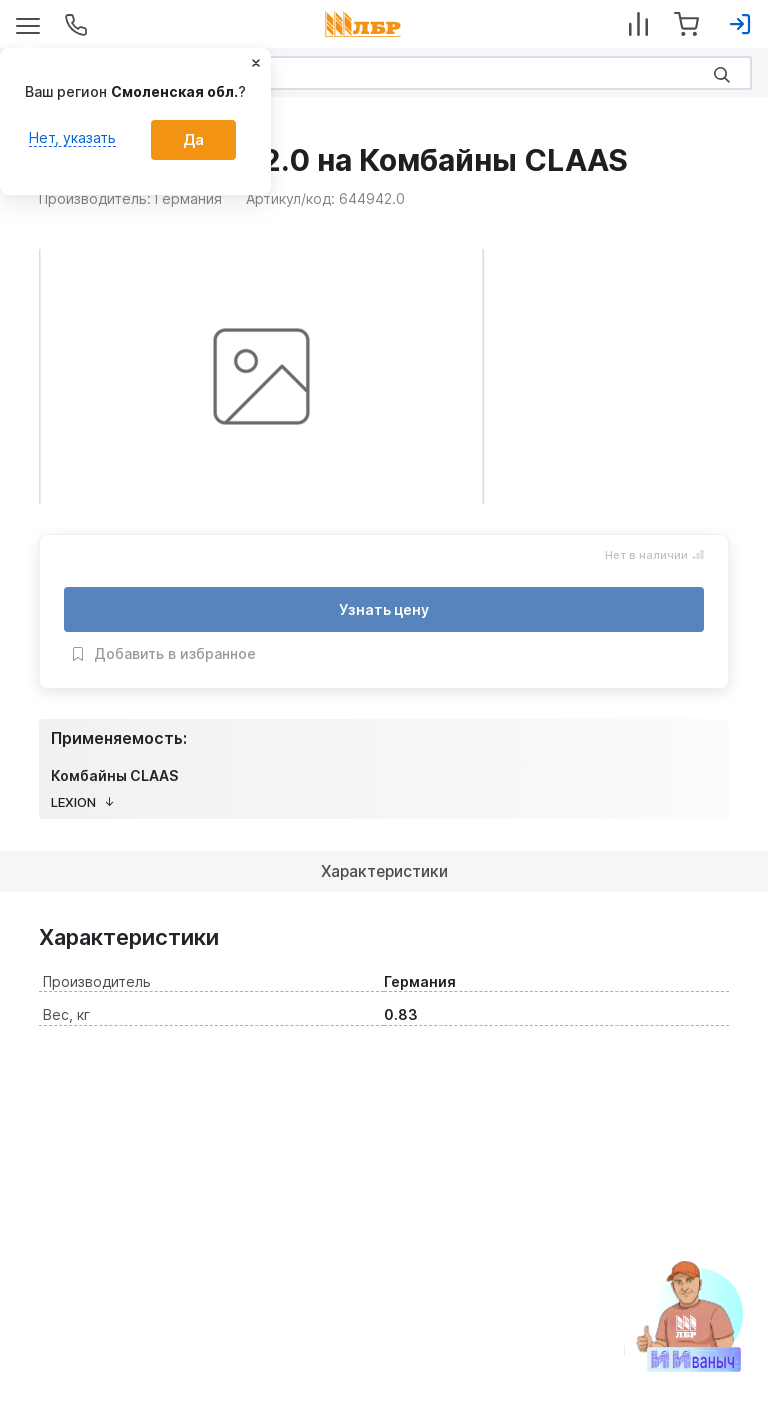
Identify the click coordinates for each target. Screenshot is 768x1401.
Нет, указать (72, 137)
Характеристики (384, 871)
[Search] (384, 73)
